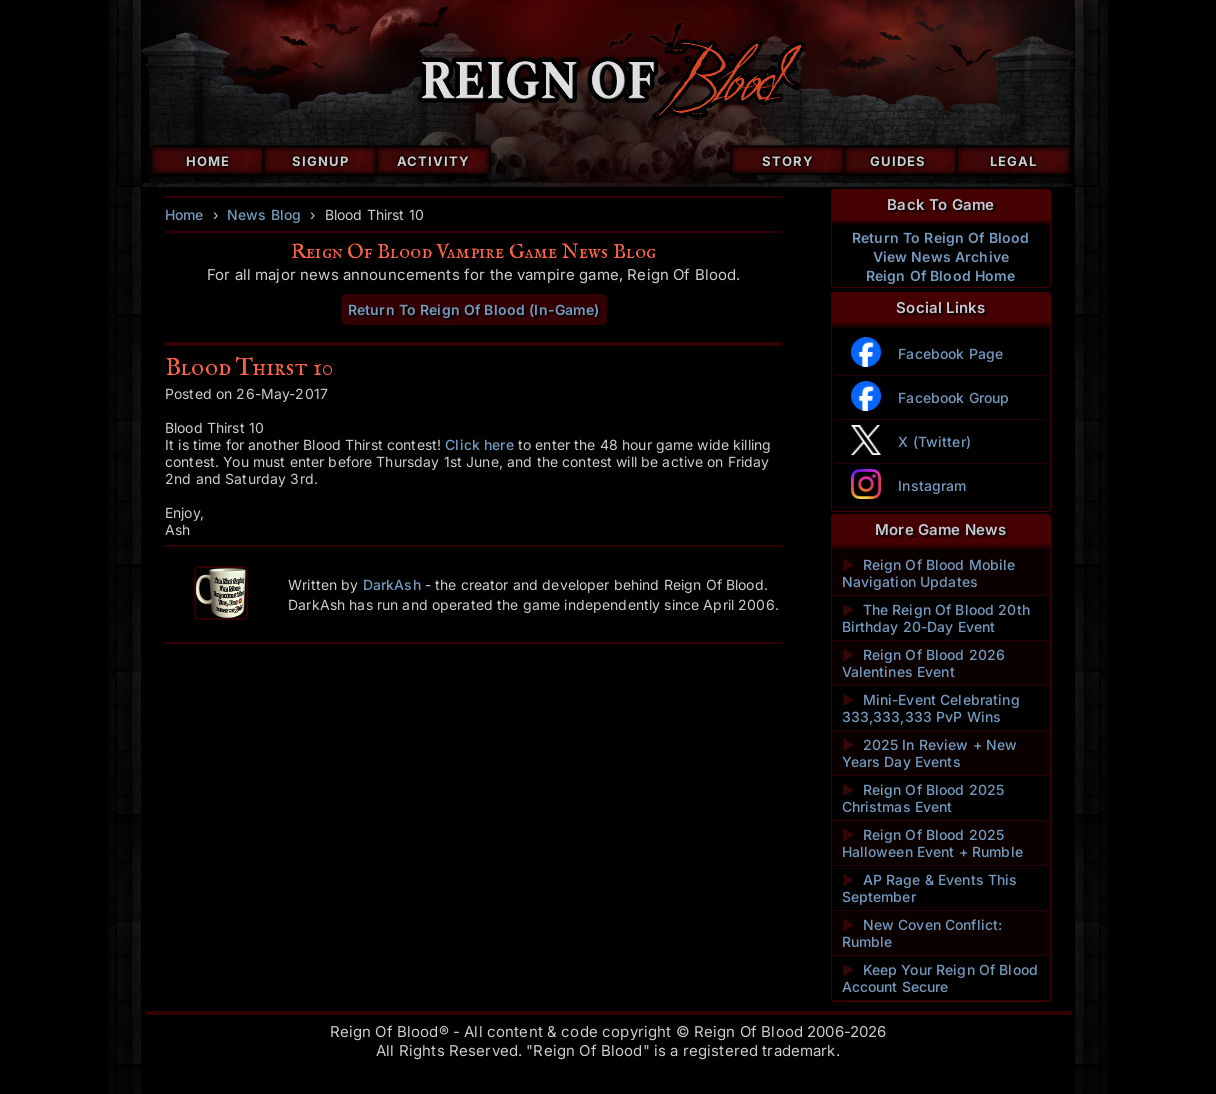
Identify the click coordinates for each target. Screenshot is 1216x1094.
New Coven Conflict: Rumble (922, 933)
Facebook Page (950, 353)
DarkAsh (392, 584)
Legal (1013, 161)
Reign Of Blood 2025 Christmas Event (923, 798)
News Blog (264, 214)
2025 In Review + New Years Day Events (930, 753)
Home (208, 161)
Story (788, 161)
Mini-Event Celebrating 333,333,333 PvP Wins (931, 708)
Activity (433, 161)
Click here (479, 444)
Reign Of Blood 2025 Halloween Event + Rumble (932, 843)
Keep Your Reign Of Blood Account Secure (940, 978)
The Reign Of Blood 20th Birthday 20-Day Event (936, 618)
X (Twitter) (934, 441)
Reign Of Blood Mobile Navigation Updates (929, 573)
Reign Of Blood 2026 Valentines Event (924, 663)
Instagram (932, 485)
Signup (320, 161)
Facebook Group (953, 397)
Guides (898, 161)
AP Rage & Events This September (930, 888)
